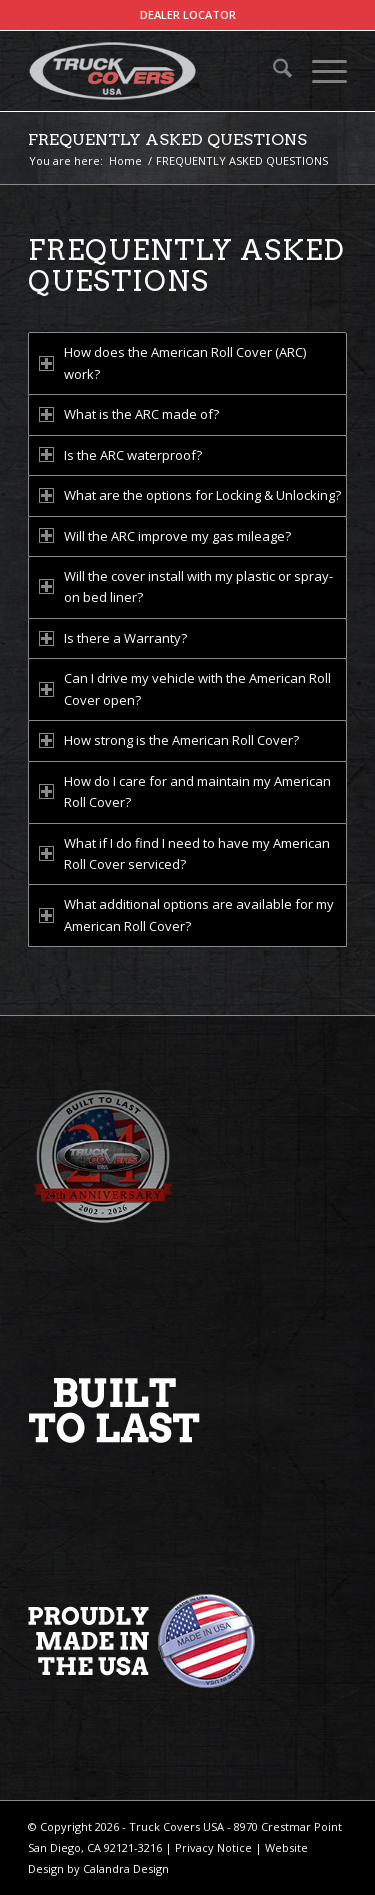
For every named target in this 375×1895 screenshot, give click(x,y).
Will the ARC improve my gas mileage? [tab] (165, 536)
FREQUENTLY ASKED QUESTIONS (167, 139)
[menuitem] (272, 71)
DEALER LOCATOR (188, 14)
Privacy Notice (212, 1847)
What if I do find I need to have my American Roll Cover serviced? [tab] (184, 853)
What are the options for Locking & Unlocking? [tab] (190, 495)
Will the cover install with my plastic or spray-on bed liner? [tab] (186, 586)
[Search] (272, 71)
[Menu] (319, 71)
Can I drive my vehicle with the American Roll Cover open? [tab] (185, 688)
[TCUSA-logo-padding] (155, 71)
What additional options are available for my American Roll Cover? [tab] (186, 914)
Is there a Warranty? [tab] (113, 638)
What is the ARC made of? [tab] (129, 414)
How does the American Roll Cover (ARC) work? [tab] (172, 362)
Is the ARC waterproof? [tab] (120, 455)
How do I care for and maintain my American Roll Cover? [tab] (185, 791)
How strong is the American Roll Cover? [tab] (169, 740)
